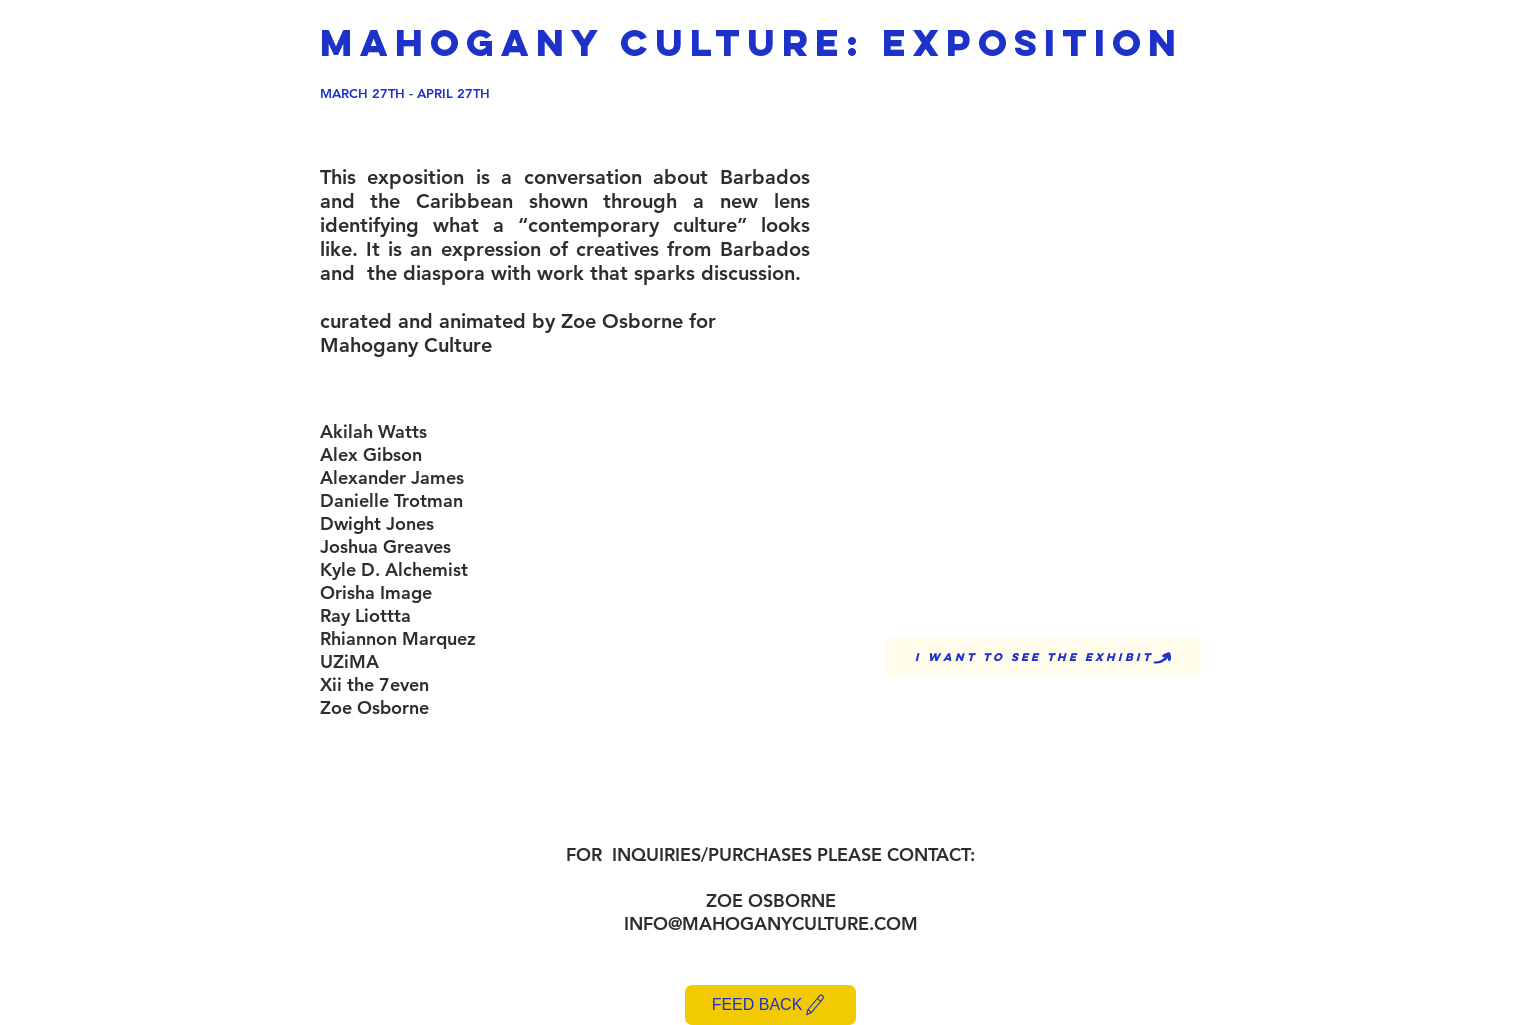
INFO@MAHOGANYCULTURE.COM (771, 923)
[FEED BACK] (770, 1005)
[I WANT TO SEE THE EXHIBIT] (1043, 657)
